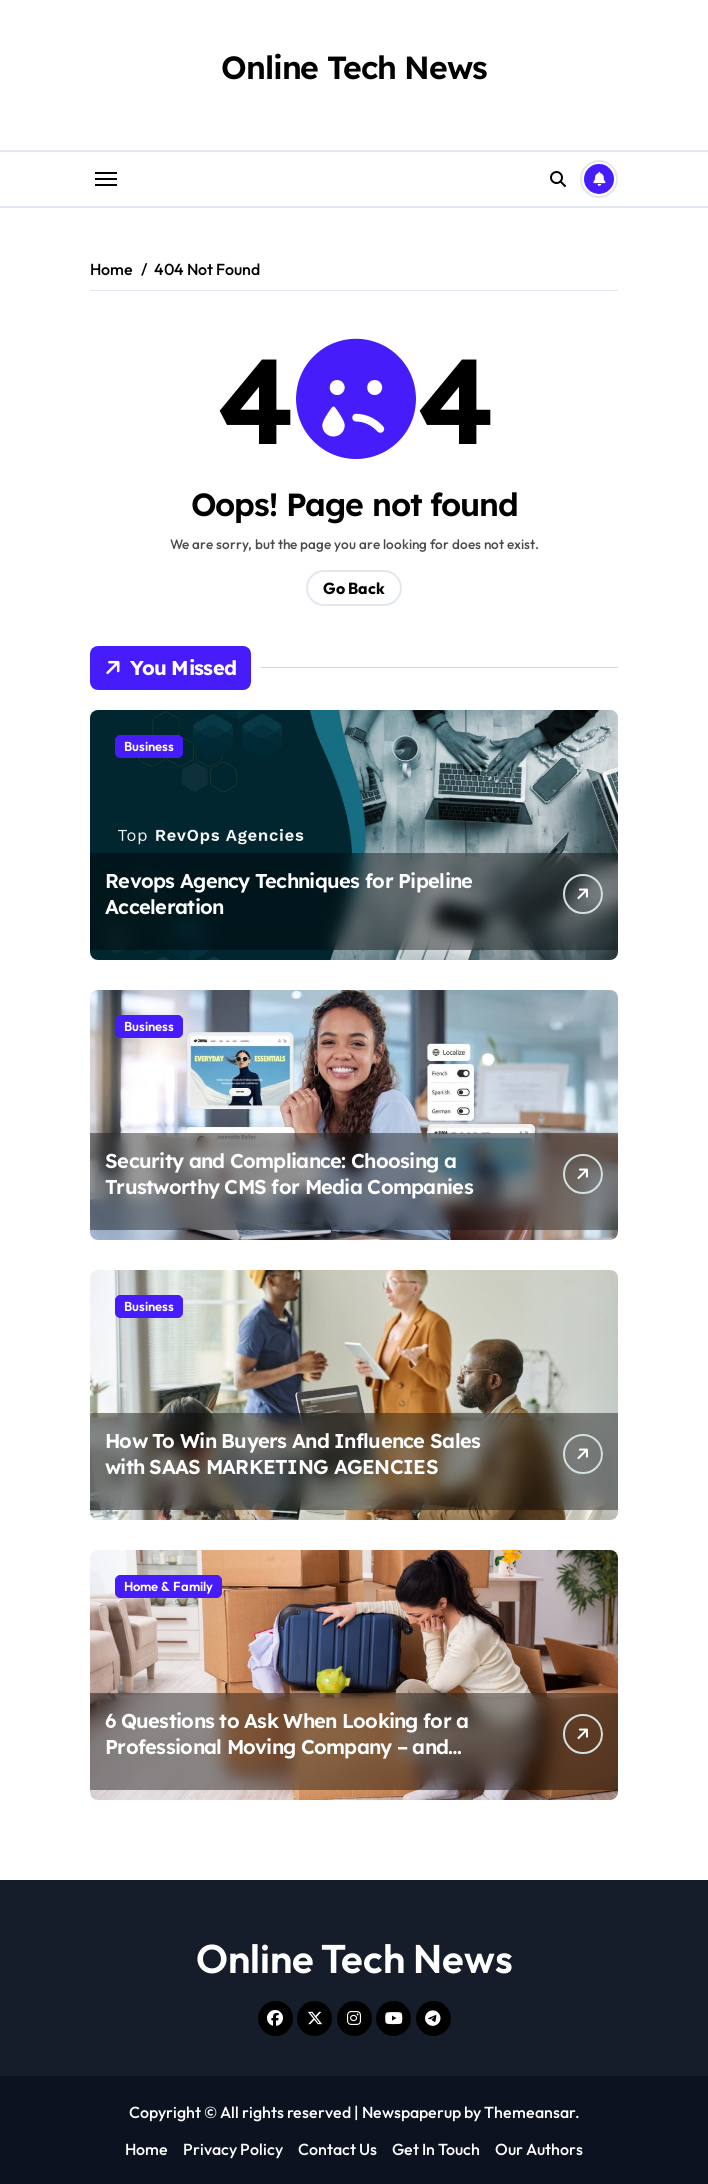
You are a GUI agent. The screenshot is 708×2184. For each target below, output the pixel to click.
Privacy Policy (233, 2149)
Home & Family (168, 1586)
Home (146, 2149)
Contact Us (337, 2149)
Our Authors (539, 2149)
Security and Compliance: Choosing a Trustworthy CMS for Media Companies (289, 1173)
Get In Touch (436, 2149)
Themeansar (529, 2112)
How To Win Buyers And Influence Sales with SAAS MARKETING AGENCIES (292, 1453)
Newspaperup (411, 2112)
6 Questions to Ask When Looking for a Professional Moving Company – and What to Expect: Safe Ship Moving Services (286, 1759)
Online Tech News (354, 67)
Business (149, 746)
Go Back (354, 588)
